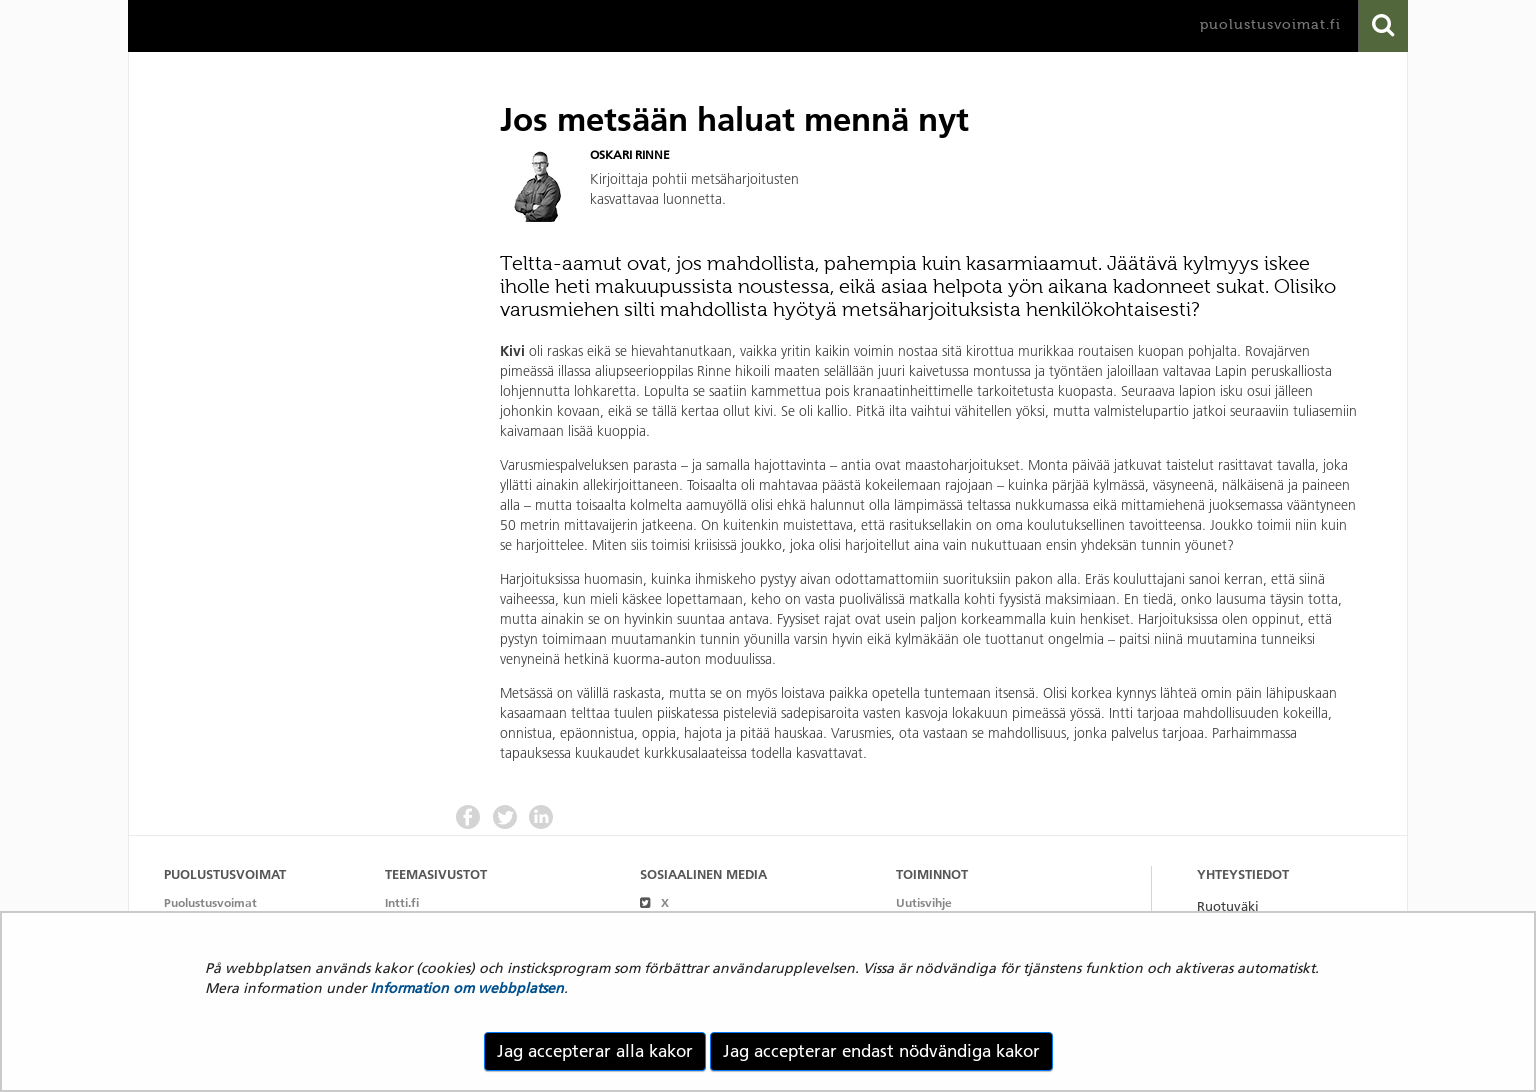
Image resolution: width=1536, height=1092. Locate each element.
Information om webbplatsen (467, 988)
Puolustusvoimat (210, 902)
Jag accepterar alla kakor (595, 1051)
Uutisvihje (924, 902)
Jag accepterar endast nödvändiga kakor (881, 1051)
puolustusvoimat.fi (1270, 24)
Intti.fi (402, 902)
